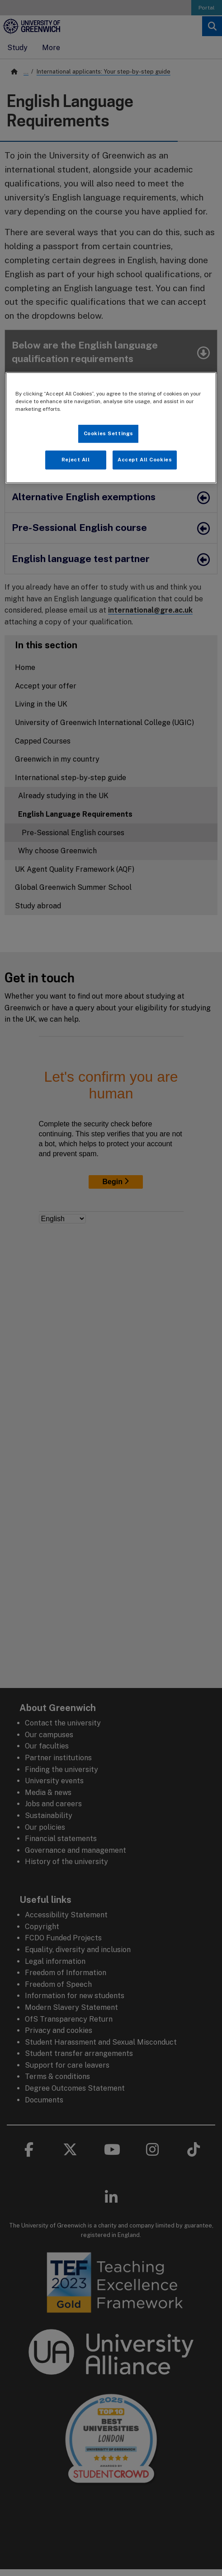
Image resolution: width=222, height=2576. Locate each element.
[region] (110, 428)
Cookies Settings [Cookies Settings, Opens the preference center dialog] (108, 433)
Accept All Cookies (145, 459)
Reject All (75, 459)
